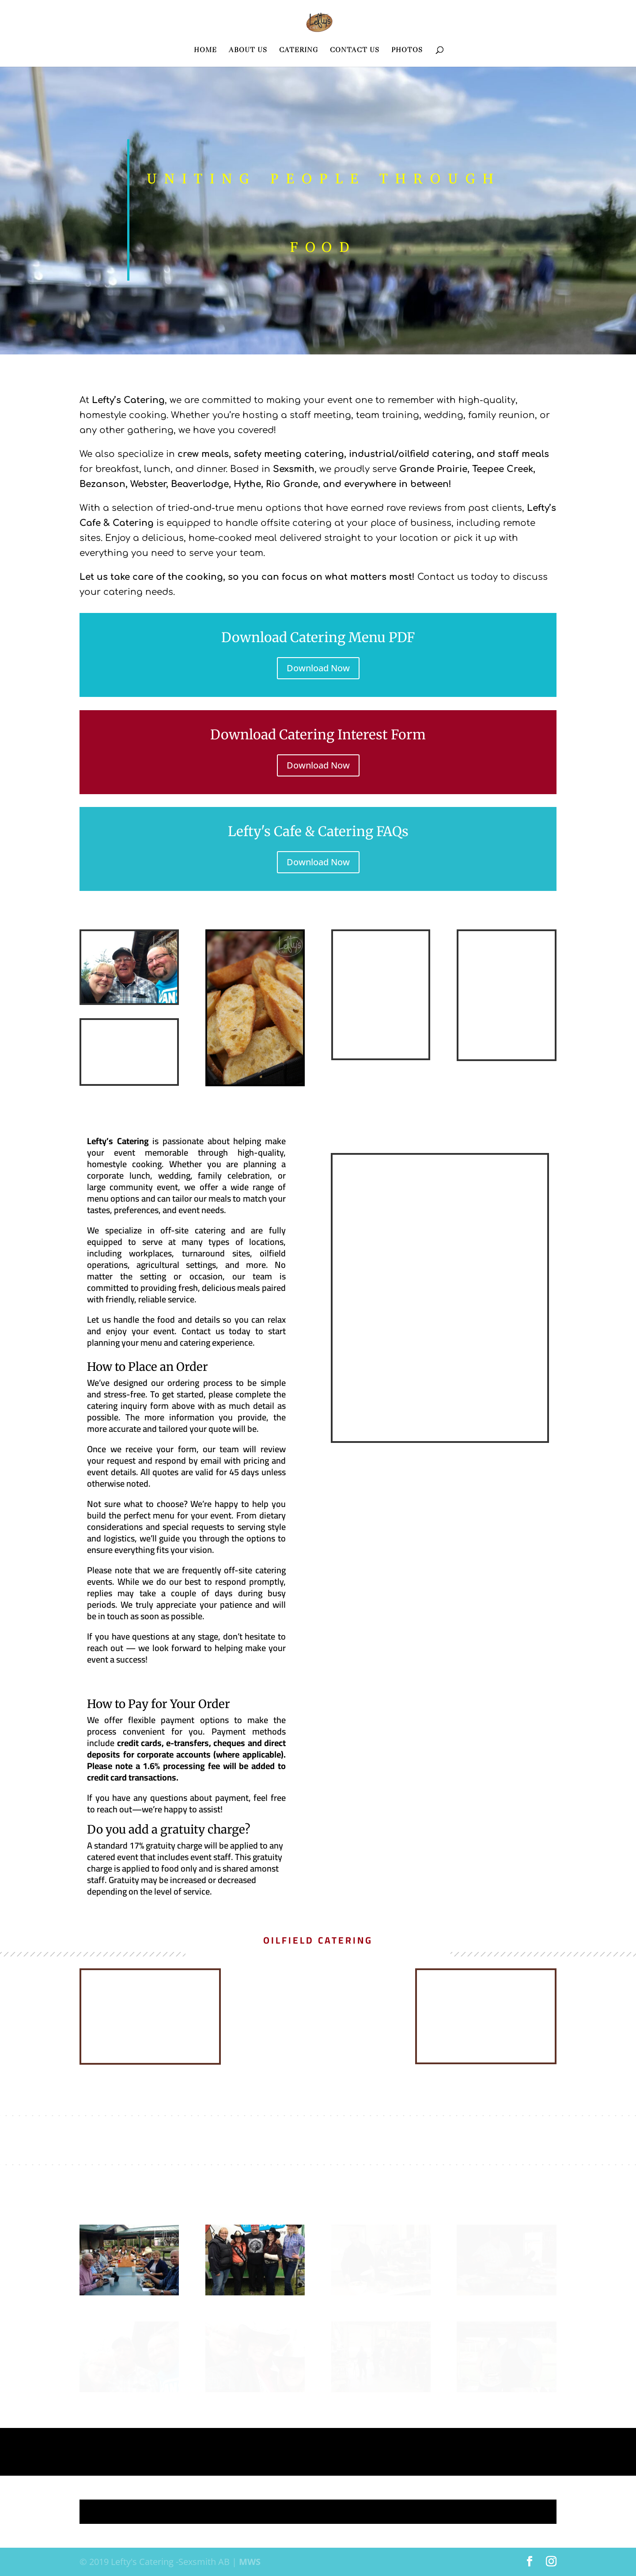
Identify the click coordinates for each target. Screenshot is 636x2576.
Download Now (318, 668)
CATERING (298, 50)
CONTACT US (354, 50)
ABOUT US (248, 50)
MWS (250, 2562)
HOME (205, 50)
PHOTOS (407, 50)
